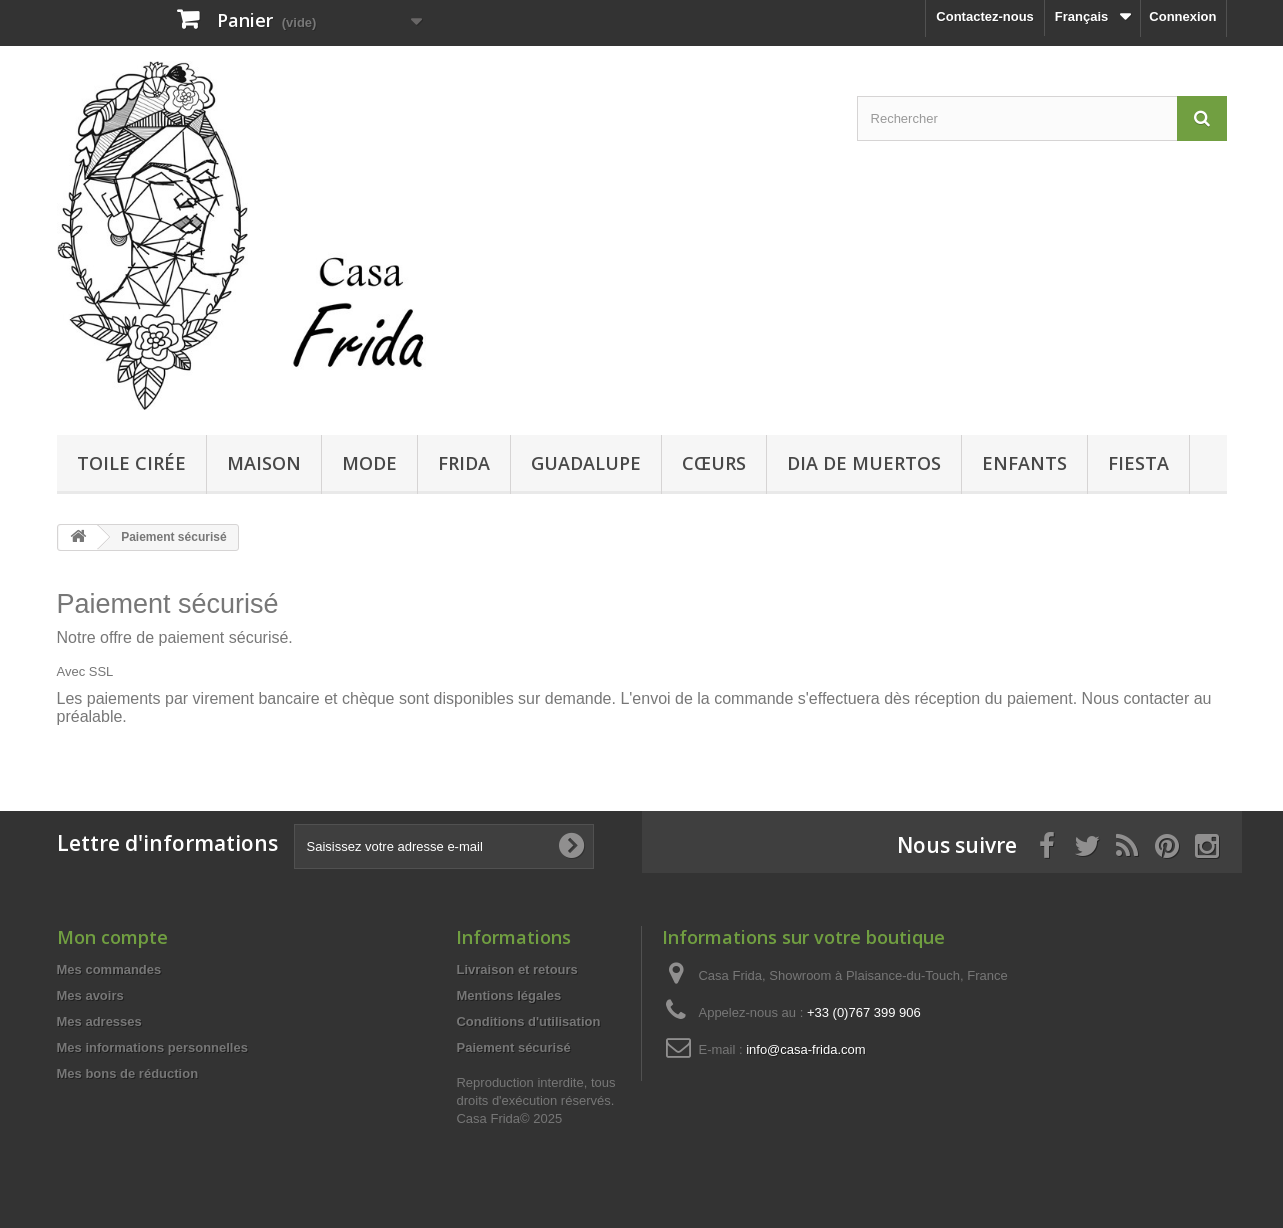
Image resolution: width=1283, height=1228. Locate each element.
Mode (369, 463)
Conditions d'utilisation (528, 1021)
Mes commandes (109, 969)
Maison (264, 463)
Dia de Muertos (864, 463)
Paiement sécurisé (513, 1047)
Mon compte (112, 937)
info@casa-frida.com (805, 1049)
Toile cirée (131, 463)
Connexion (1182, 16)
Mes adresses (99, 1021)
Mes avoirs (90, 995)
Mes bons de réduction (128, 1073)
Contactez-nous (985, 16)
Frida (464, 463)
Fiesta (1138, 463)
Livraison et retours (516, 969)
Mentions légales (508, 995)
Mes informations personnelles (152, 1047)
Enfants (1024, 463)
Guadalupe (586, 463)
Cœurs (714, 463)
